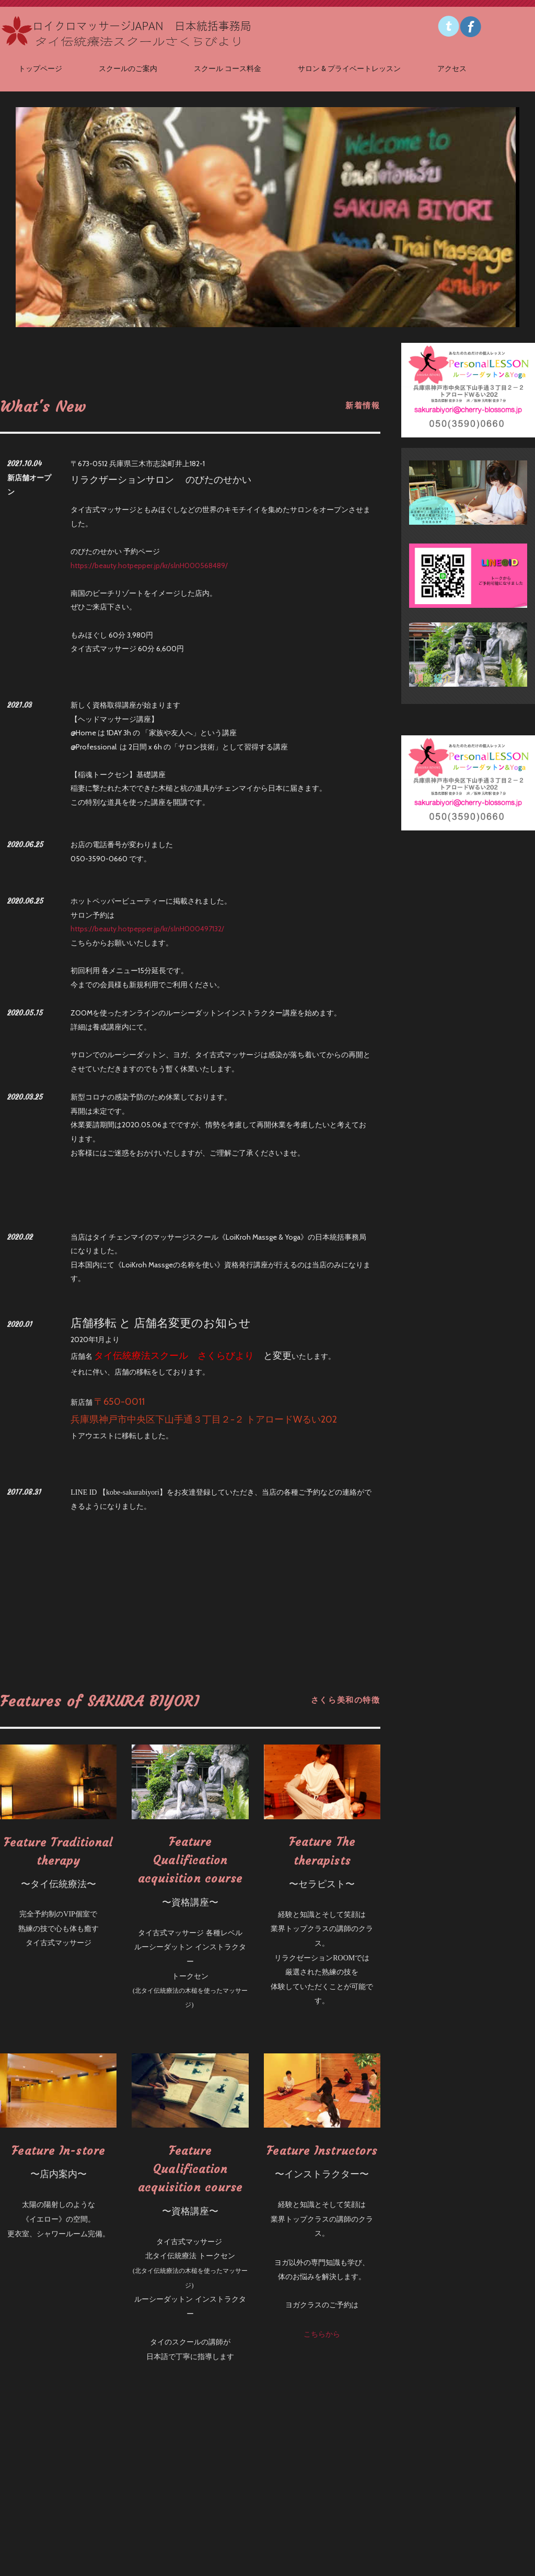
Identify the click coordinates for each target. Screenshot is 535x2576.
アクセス (452, 68)
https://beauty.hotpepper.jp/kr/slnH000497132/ (147, 928)
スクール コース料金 (227, 68)
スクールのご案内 (128, 68)
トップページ (40, 68)
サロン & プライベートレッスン (349, 68)
